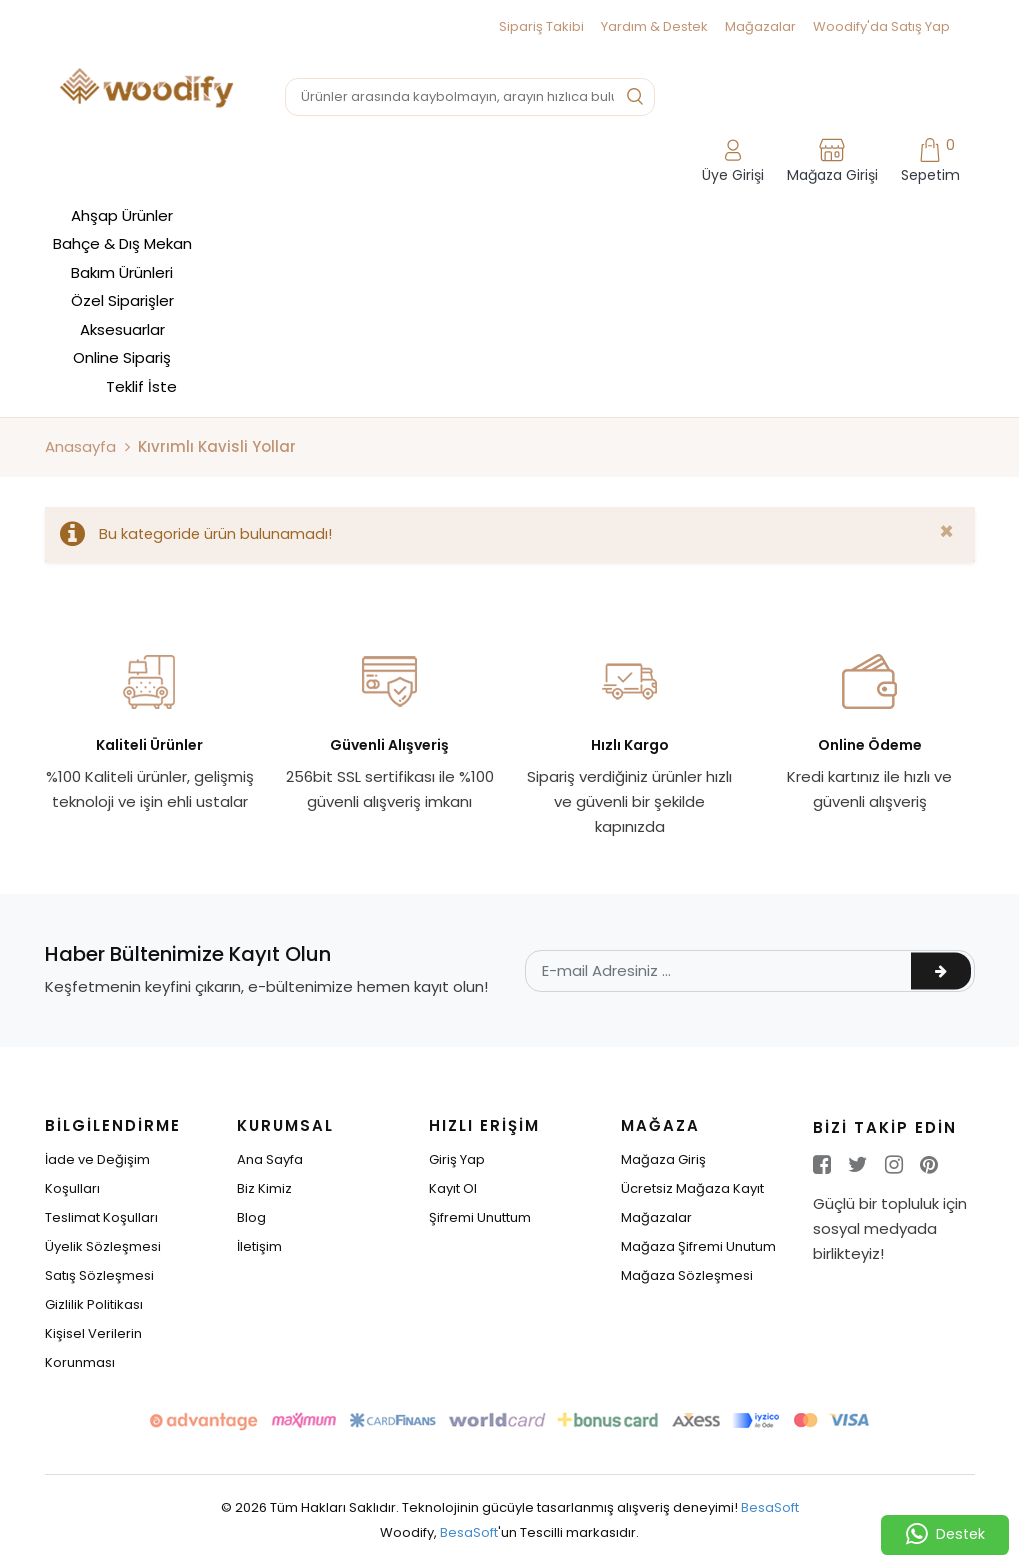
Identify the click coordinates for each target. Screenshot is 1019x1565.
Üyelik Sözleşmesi (103, 1246)
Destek (945, 1535)
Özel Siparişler (122, 300)
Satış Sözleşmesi (99, 1275)
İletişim (259, 1246)
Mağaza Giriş (663, 1159)
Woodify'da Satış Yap (881, 26)
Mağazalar (760, 26)
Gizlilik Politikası (94, 1304)
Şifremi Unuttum (480, 1217)
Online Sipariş (122, 357)
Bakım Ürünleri (122, 272)
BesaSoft (770, 1507)
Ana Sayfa (270, 1159)
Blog (251, 1217)
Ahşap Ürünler (122, 215)
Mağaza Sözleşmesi (687, 1275)
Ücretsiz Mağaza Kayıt (692, 1188)
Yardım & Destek (654, 26)
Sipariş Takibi (541, 26)
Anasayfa (80, 446)
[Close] (946, 532)
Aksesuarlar (122, 329)
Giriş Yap (457, 1159)
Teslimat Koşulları (101, 1217)
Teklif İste (141, 386)
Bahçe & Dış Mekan (122, 243)
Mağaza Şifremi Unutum (698, 1246)
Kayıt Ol (453, 1188)
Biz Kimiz (264, 1188)
